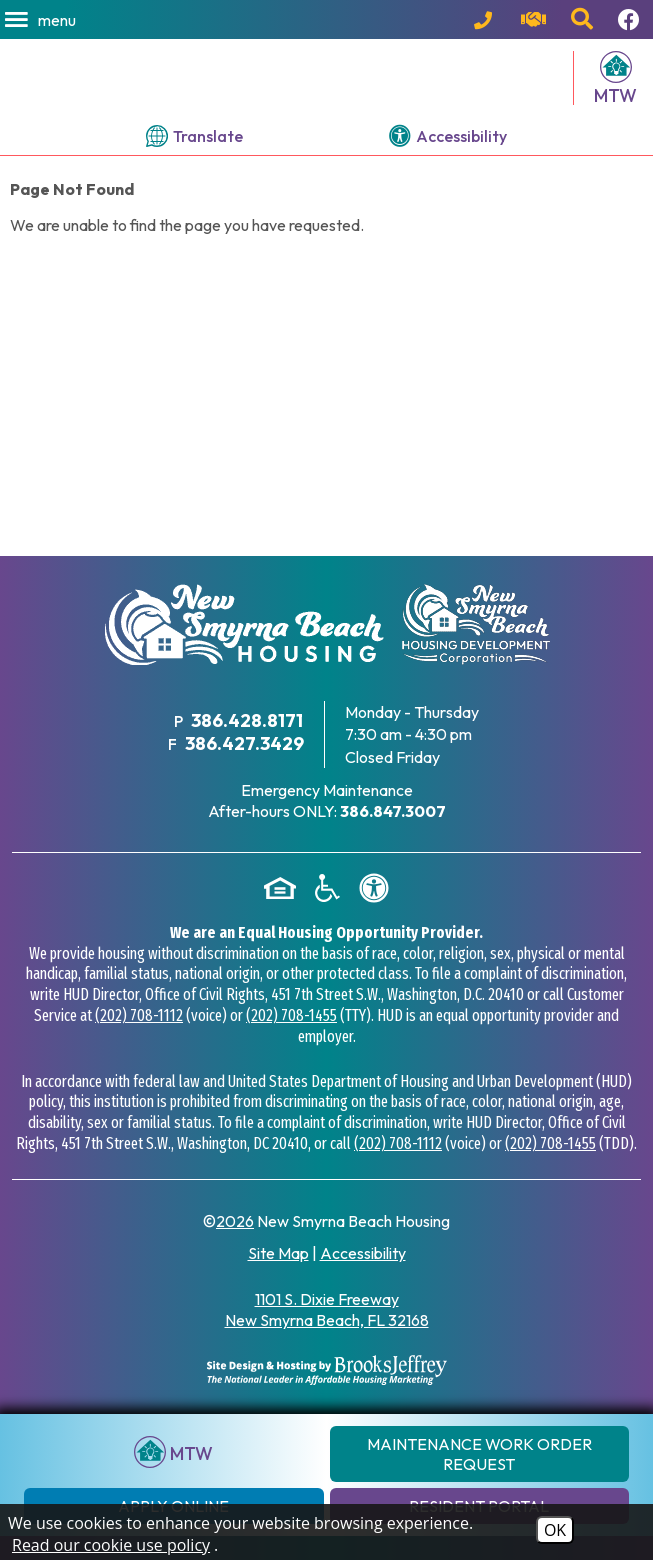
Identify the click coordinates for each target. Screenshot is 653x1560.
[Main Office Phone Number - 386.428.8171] (487, 20)
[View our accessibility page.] (448, 161)
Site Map (278, 1278)
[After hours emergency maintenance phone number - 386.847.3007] (393, 836)
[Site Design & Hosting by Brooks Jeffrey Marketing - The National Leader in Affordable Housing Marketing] (327, 1395)
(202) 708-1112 (139, 1040)
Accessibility (363, 1278)
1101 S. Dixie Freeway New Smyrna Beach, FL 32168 (327, 1334)
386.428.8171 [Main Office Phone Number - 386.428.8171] (247, 745)
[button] (42, 20)
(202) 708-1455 (291, 1040)
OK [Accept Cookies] (555, 1530)
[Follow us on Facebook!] (631, 20)
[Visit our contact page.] (536, 20)
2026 (235, 1246)
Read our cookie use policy (111, 1545)
